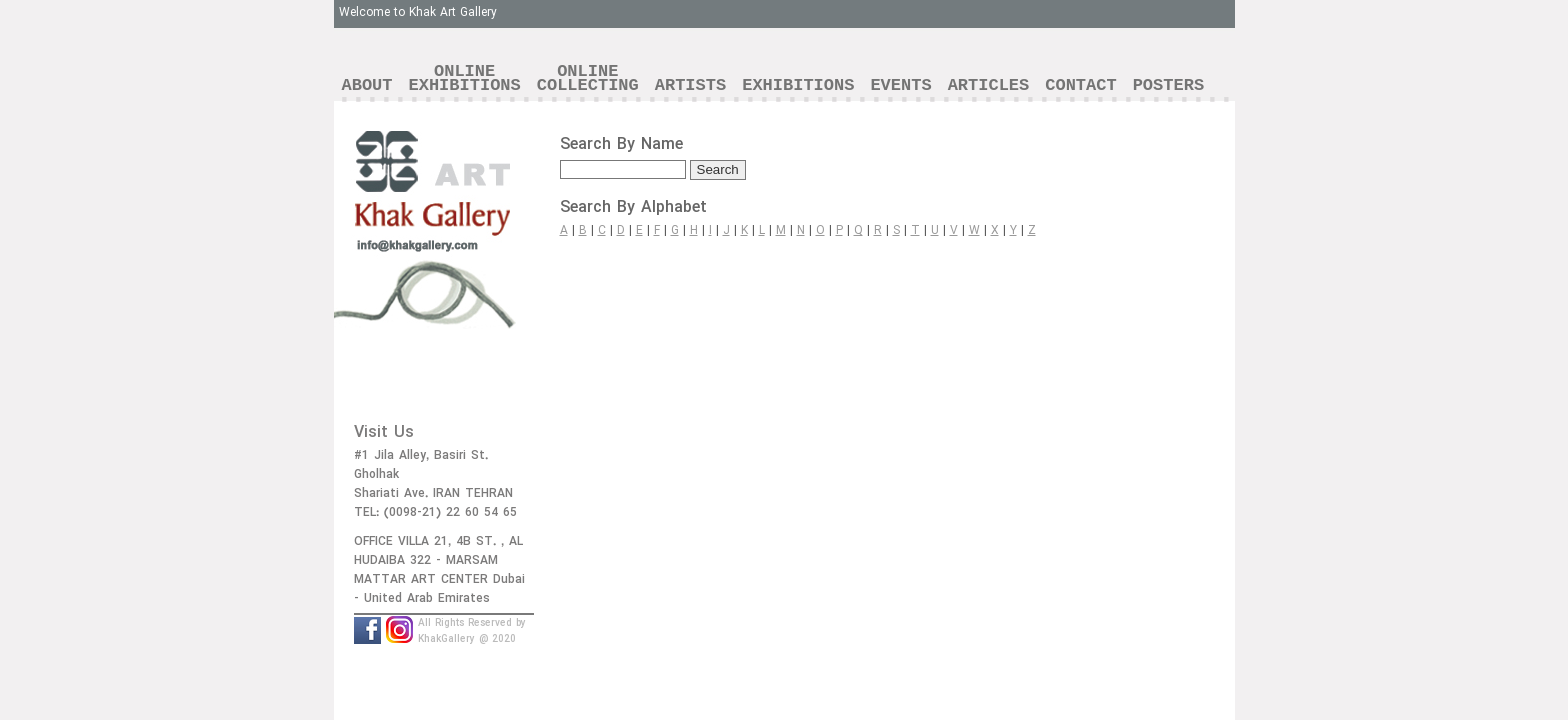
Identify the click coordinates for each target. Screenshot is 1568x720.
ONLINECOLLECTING (588, 78)
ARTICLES (989, 85)
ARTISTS (690, 85)
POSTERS (1168, 85)
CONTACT (1080, 85)
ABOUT (367, 85)
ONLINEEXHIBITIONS (465, 78)
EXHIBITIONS (798, 85)
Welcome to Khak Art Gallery (418, 12)
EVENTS (900, 85)
